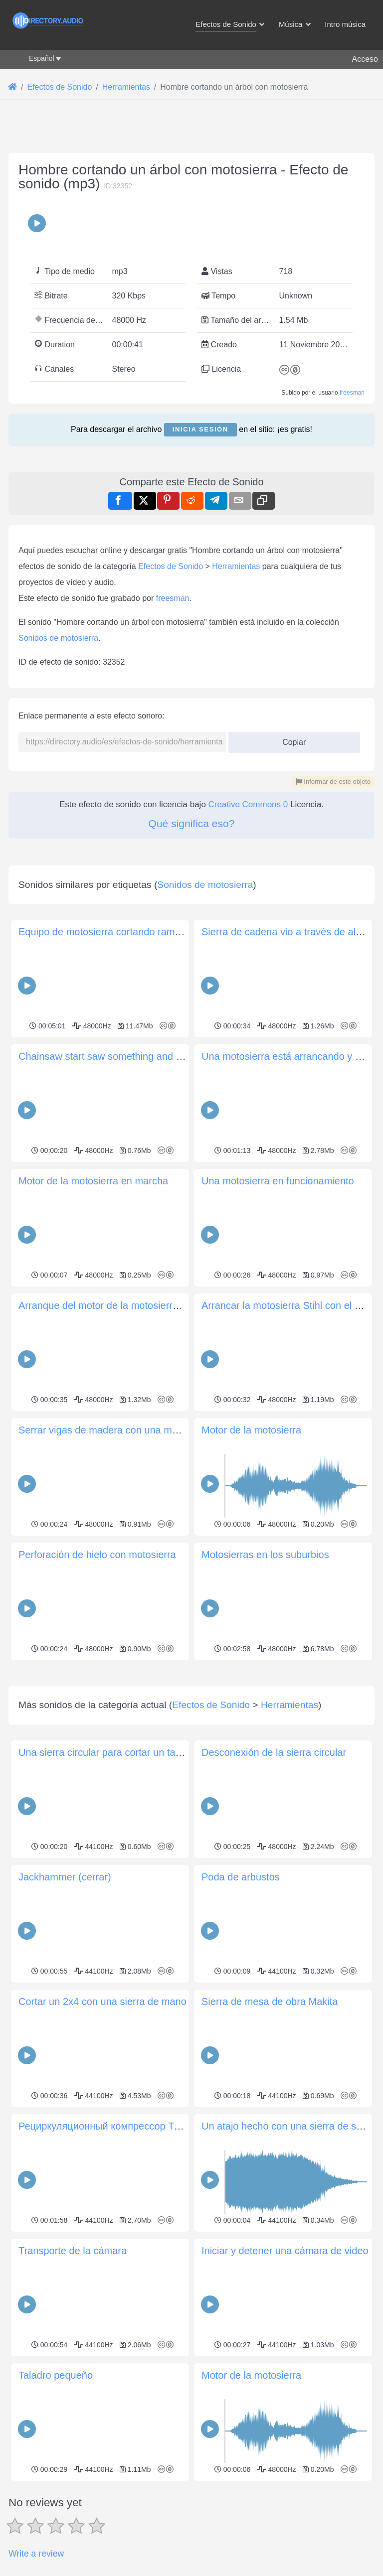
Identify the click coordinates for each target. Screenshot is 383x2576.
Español (41, 58)
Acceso (365, 59)
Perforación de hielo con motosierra (97, 1554)
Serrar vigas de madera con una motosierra (114, 1430)
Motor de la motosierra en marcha (93, 1180)
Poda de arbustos (240, 2016)
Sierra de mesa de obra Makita (269, 2141)
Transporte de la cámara (72, 2390)
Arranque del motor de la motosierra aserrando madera (140, 1305)
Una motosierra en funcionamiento (277, 1180)
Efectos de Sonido (170, 566)
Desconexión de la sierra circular (273, 1891)
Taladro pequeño (55, 2514)
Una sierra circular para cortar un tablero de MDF (127, 1891)
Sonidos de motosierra (58, 638)
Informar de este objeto (333, 781)
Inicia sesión (200, 429)
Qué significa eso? (192, 823)
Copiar (290, 739)
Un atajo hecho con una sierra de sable (288, 2265)
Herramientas (236, 566)
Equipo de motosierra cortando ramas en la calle (125, 931)
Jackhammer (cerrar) (64, 2016)
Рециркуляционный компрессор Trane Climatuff (127, 2265)
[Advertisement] (191, 1733)
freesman (352, 392)
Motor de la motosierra (251, 1430)
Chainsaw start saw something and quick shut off (126, 1056)
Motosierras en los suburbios (265, 1554)
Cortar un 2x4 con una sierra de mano (102, 2141)
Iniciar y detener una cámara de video (285, 2390)
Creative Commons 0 (248, 804)
